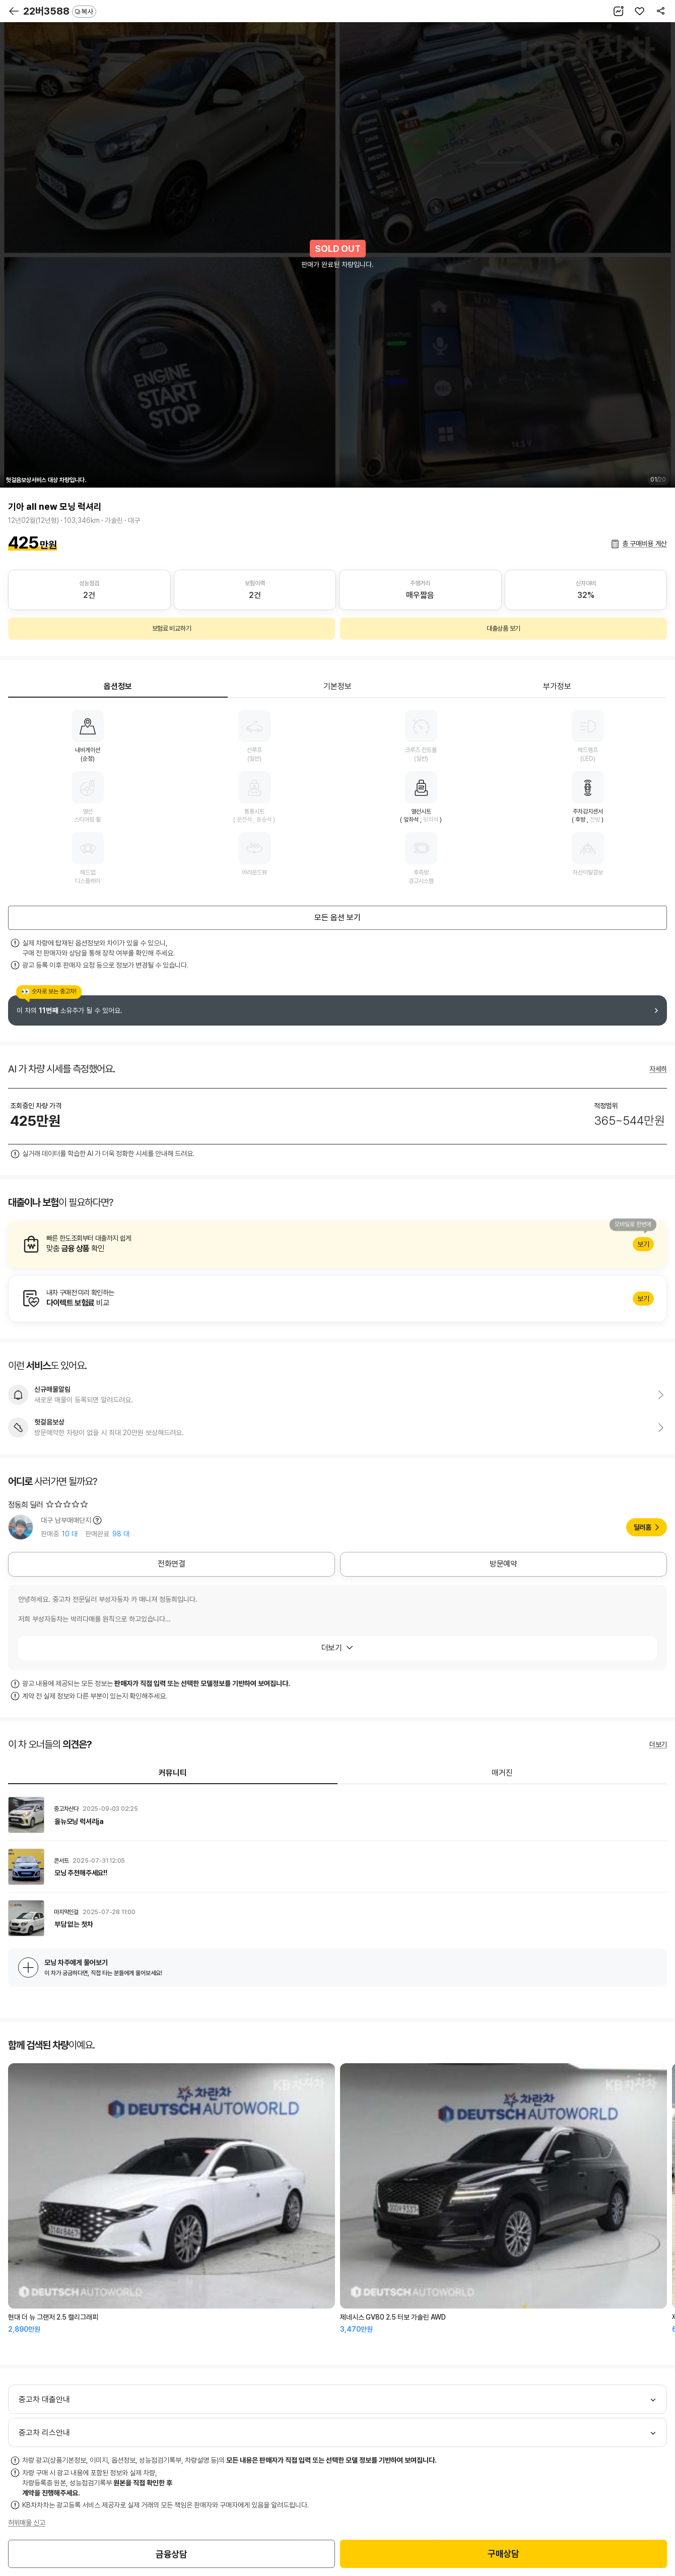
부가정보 (557, 686)
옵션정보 (118, 686)
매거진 (502, 1773)
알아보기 (337, 1244)
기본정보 (337, 686)
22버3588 (59, 11)
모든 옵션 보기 (337, 917)
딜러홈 (642, 1527)
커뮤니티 (173, 1773)
